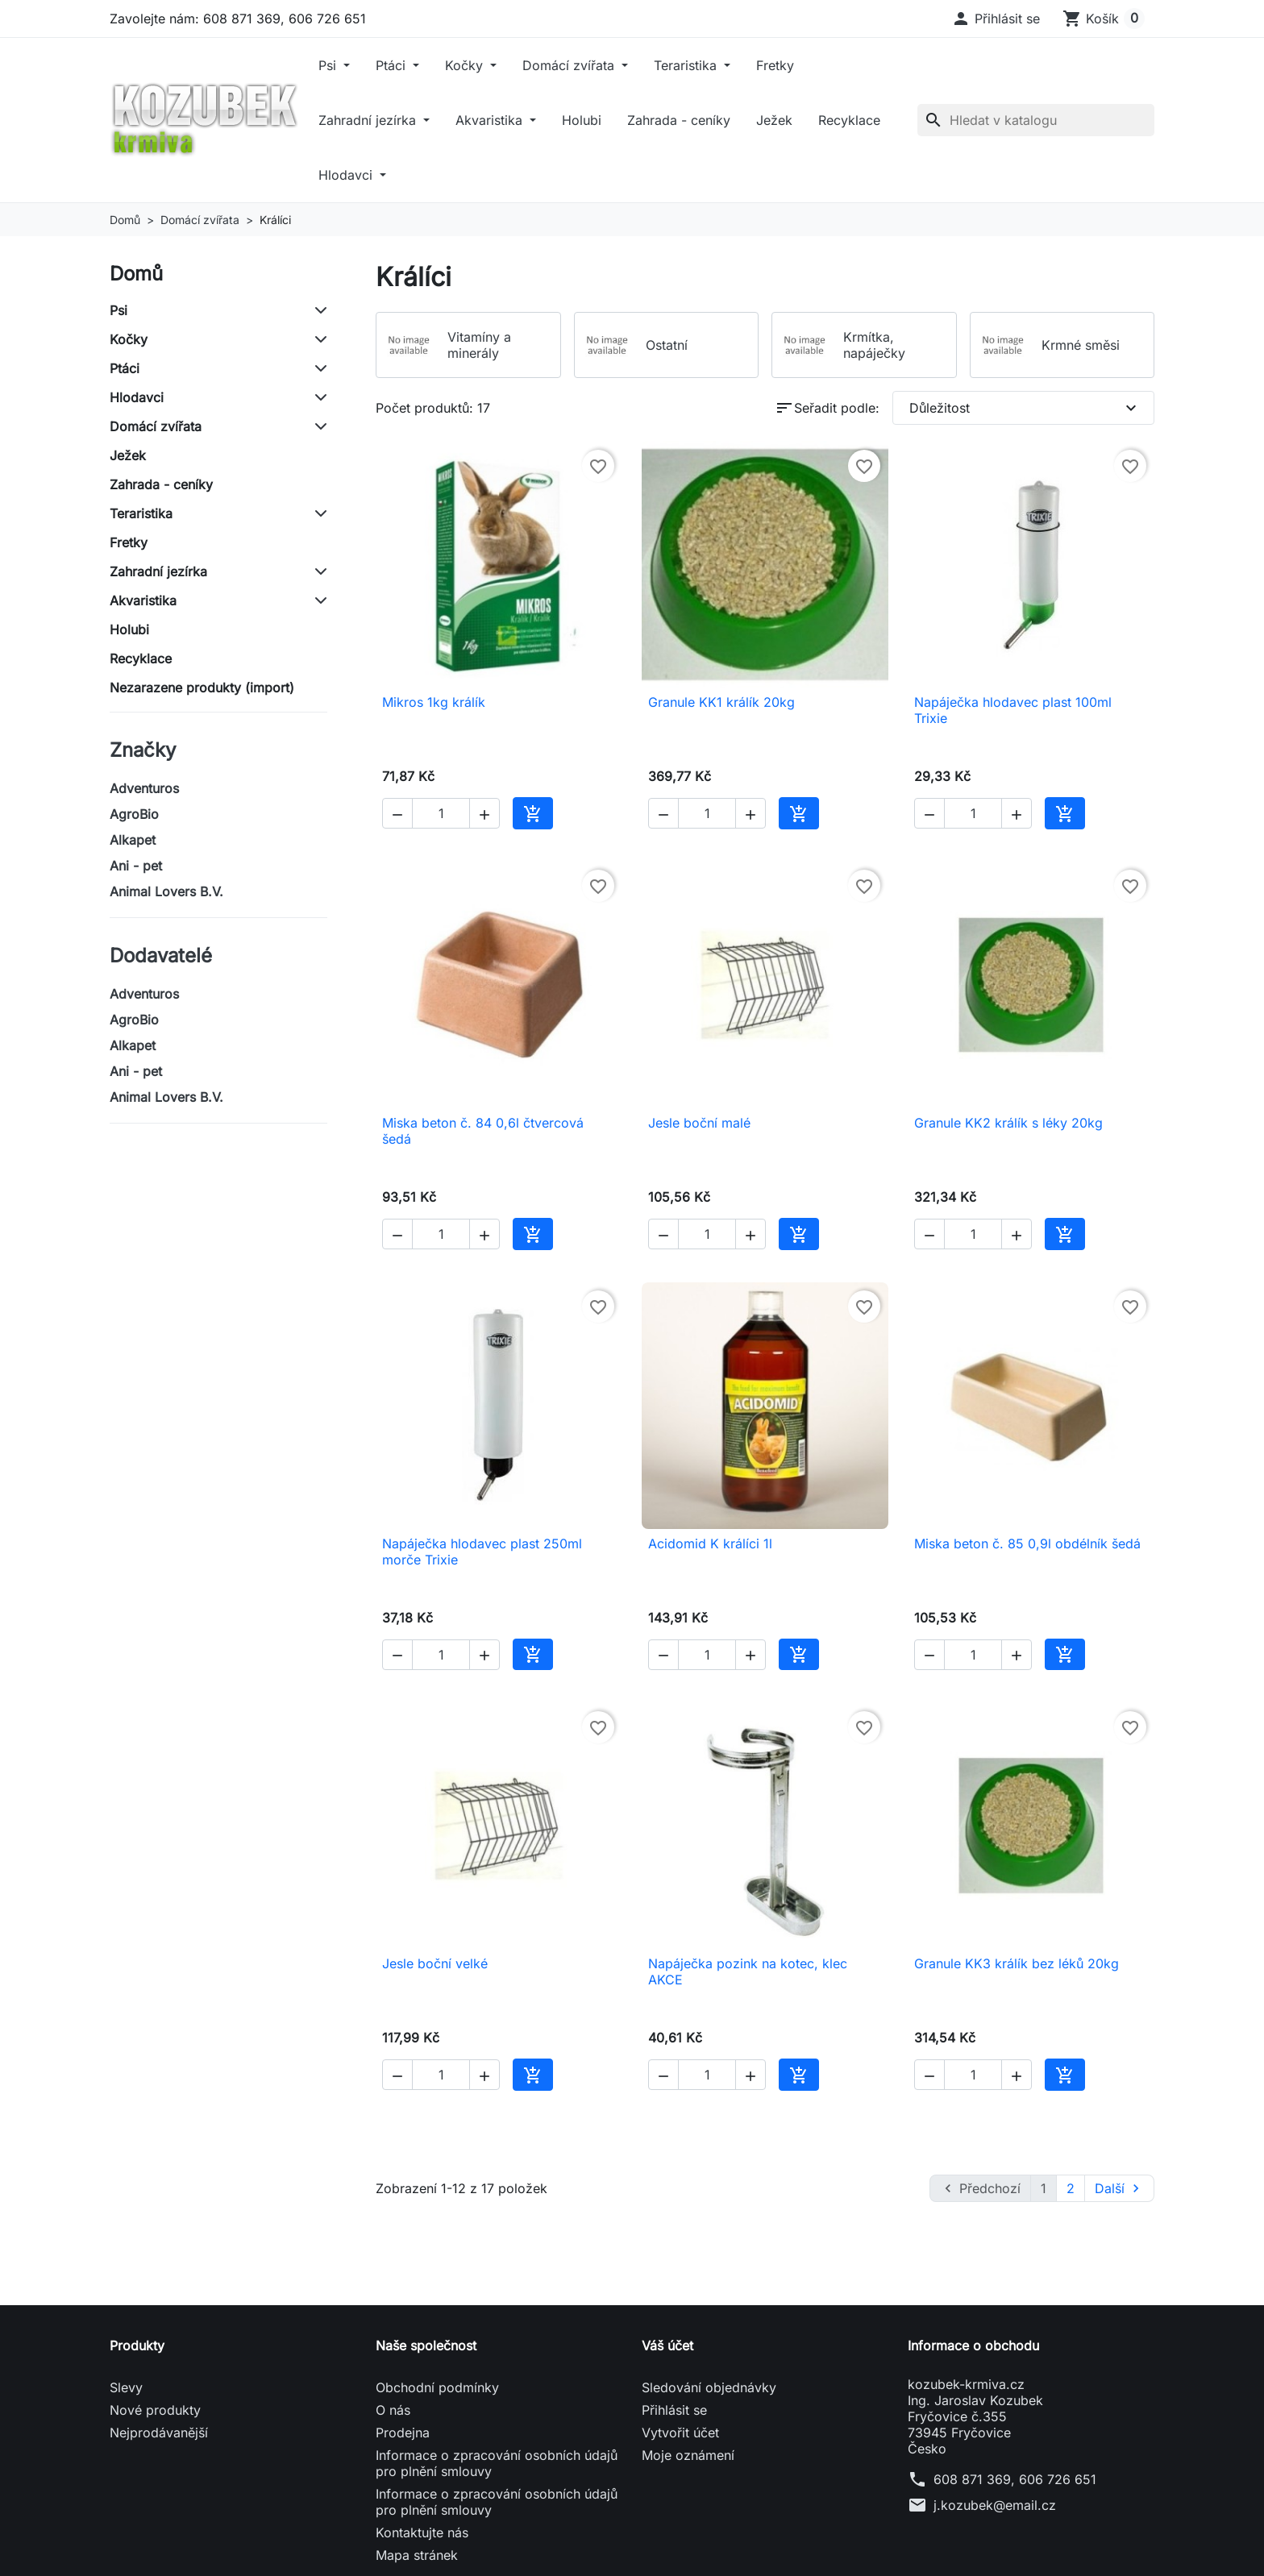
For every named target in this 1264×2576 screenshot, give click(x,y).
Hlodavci (347, 175)
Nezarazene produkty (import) (202, 687)
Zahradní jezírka (369, 120)
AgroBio (134, 814)
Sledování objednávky (709, 2387)
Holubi (581, 120)
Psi (329, 65)
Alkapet (133, 840)
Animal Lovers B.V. (166, 891)
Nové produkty (155, 2410)
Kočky (466, 65)
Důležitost (1025, 408)
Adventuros (144, 788)
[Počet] (441, 813)
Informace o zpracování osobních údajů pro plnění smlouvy (496, 2463)
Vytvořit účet (680, 2432)
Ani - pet (136, 866)
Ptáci (393, 65)
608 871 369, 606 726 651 (1014, 2479)
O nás (393, 2410)
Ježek (774, 120)
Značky (143, 750)
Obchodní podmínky (437, 2387)
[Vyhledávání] (1035, 120)
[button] (996, 18)
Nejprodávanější (159, 2432)
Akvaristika (490, 120)
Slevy (126, 2387)
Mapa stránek (417, 2555)
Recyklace (849, 120)
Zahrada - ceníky (678, 120)
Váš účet (667, 2345)
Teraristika (687, 65)
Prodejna (403, 2432)
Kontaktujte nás (422, 2532)
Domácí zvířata (570, 65)
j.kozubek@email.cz (994, 2505)
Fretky (775, 65)
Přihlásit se (674, 2410)
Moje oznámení (688, 2455)
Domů (136, 273)
